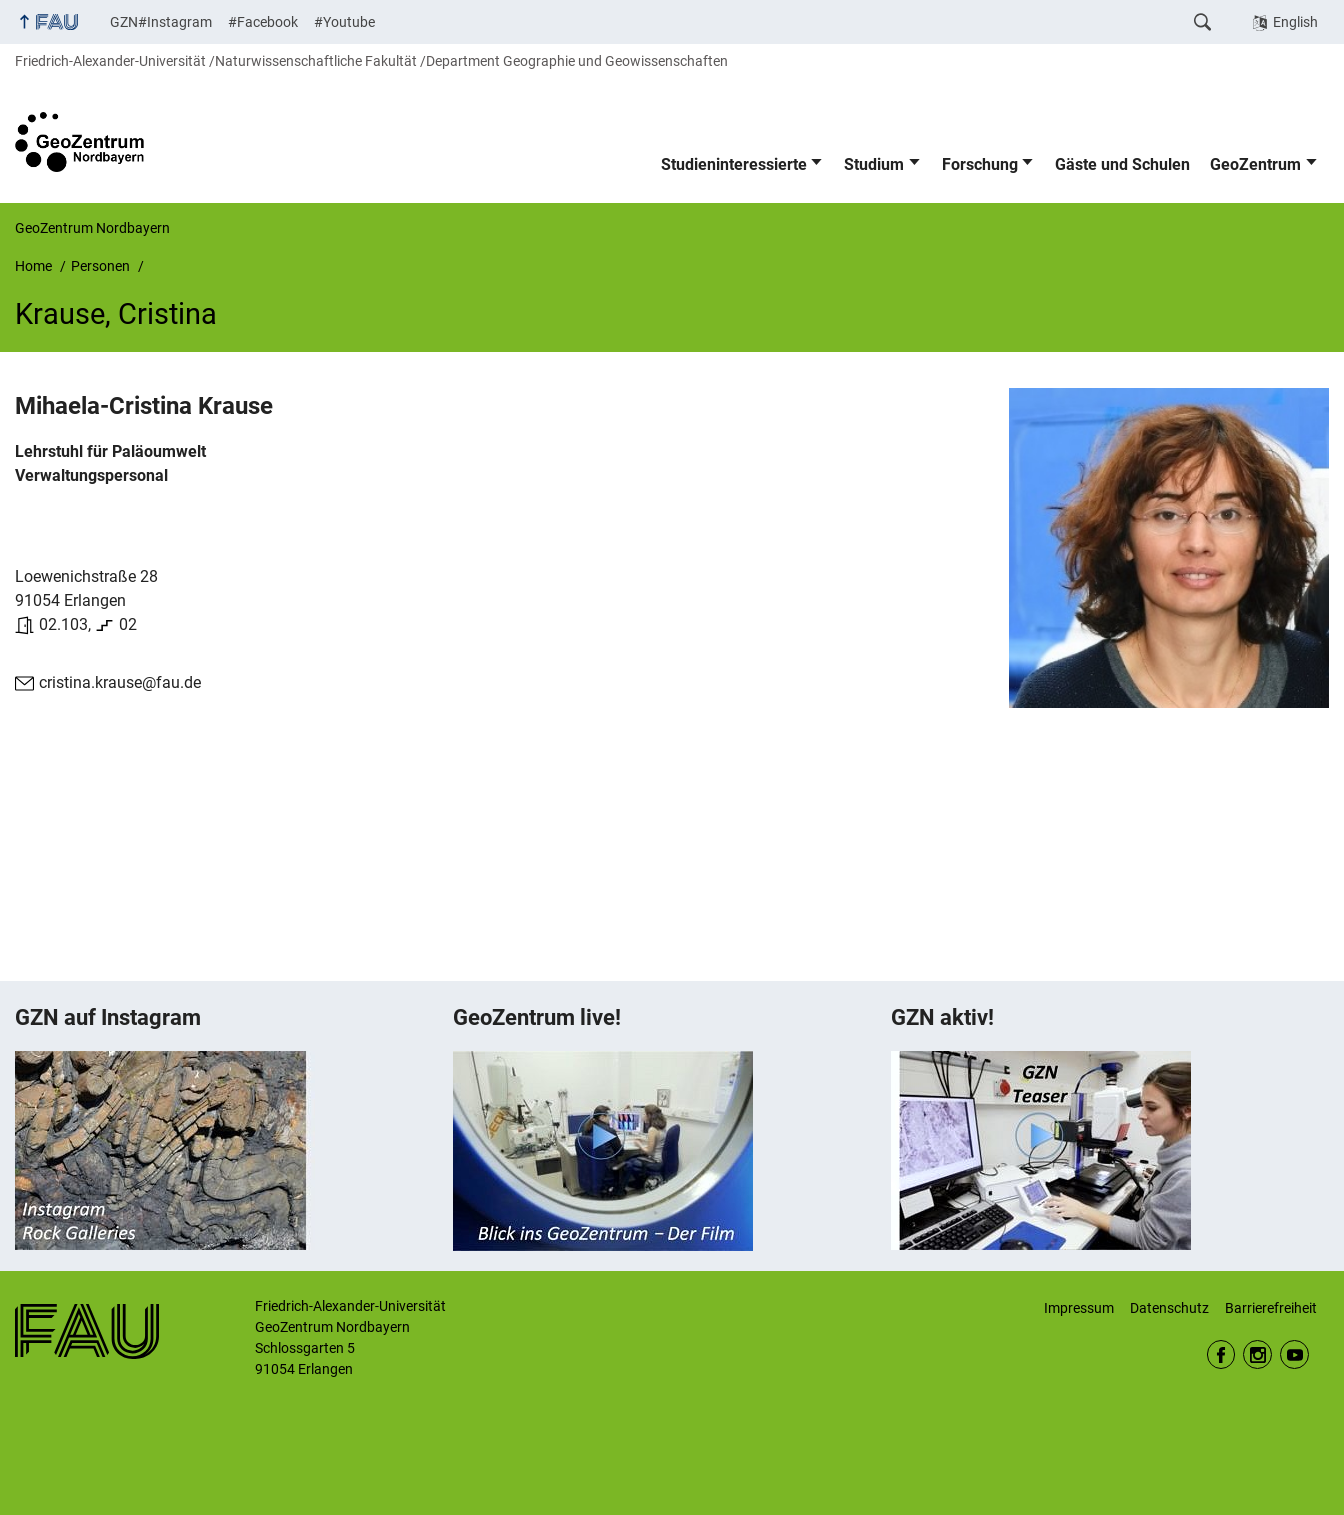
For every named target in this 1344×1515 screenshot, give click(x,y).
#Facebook (263, 22)
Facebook (1221, 1354)
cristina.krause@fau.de (120, 682)
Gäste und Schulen (1122, 164)
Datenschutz (1169, 1308)
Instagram (1257, 1354)
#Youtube (344, 22)
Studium (874, 164)
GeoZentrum (1255, 164)
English (1295, 22)
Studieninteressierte (734, 164)
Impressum (1079, 1308)
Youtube (1294, 1354)
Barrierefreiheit (1271, 1308)
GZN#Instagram (161, 22)
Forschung (980, 164)
